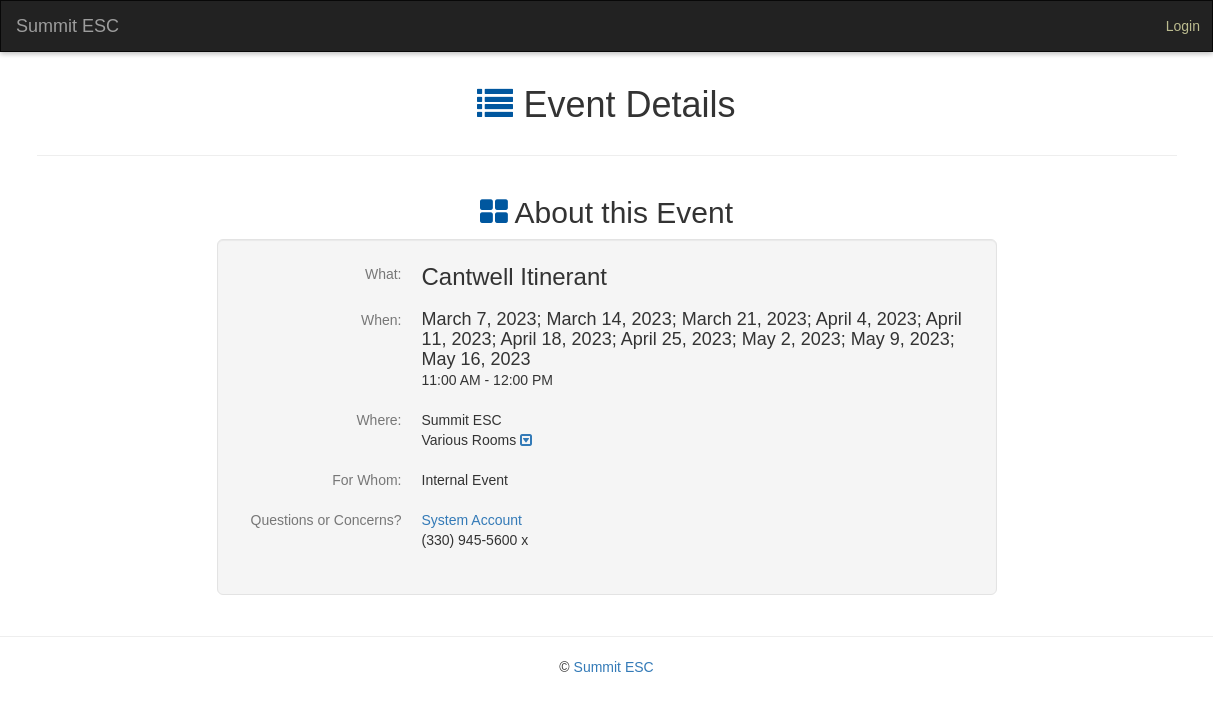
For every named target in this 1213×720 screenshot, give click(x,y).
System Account (472, 520)
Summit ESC (67, 26)
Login (1183, 26)
